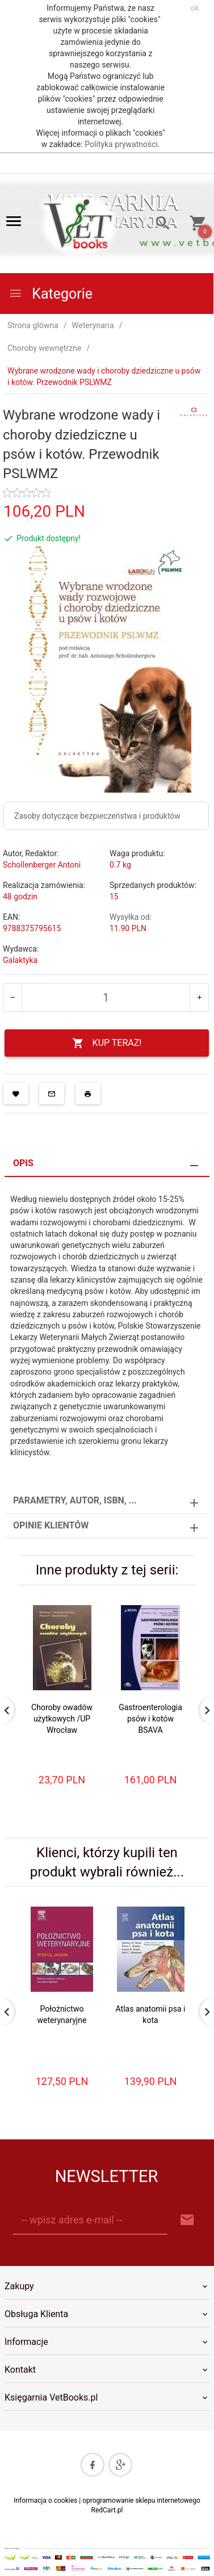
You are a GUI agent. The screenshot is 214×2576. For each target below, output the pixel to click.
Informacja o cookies (45, 2500)
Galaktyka (20, 960)
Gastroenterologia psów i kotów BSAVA (150, 1719)
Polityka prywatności (121, 144)
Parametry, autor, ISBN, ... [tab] (75, 1500)
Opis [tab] (23, 1163)
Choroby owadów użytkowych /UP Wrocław (62, 1719)
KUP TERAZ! (107, 1043)
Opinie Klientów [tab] (51, 1525)
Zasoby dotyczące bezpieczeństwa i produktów (97, 815)
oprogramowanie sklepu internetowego (141, 2500)
